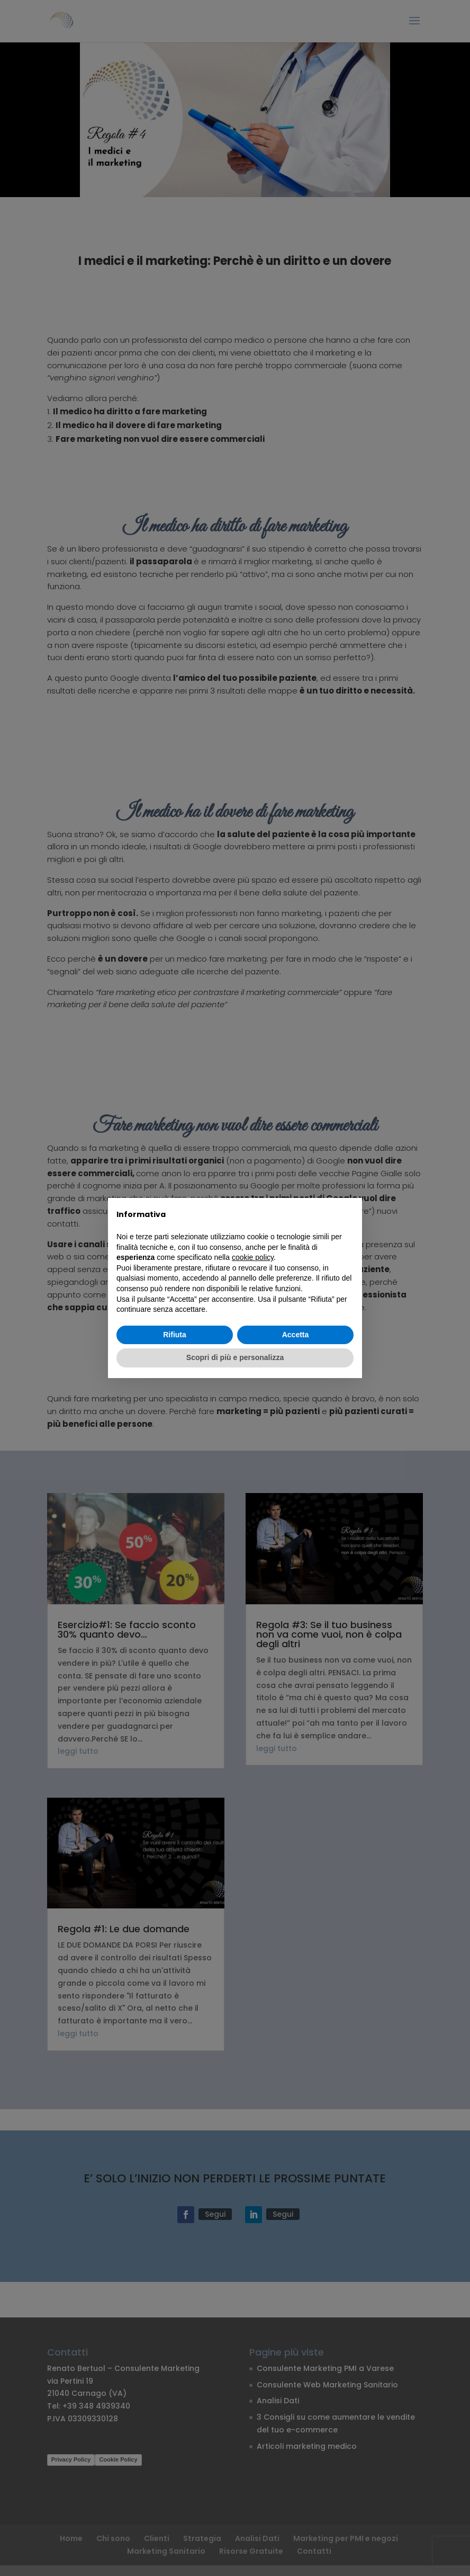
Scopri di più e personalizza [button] (235, 1357)
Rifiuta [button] (174, 1334)
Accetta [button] (295, 1334)
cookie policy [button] (253, 1257)
